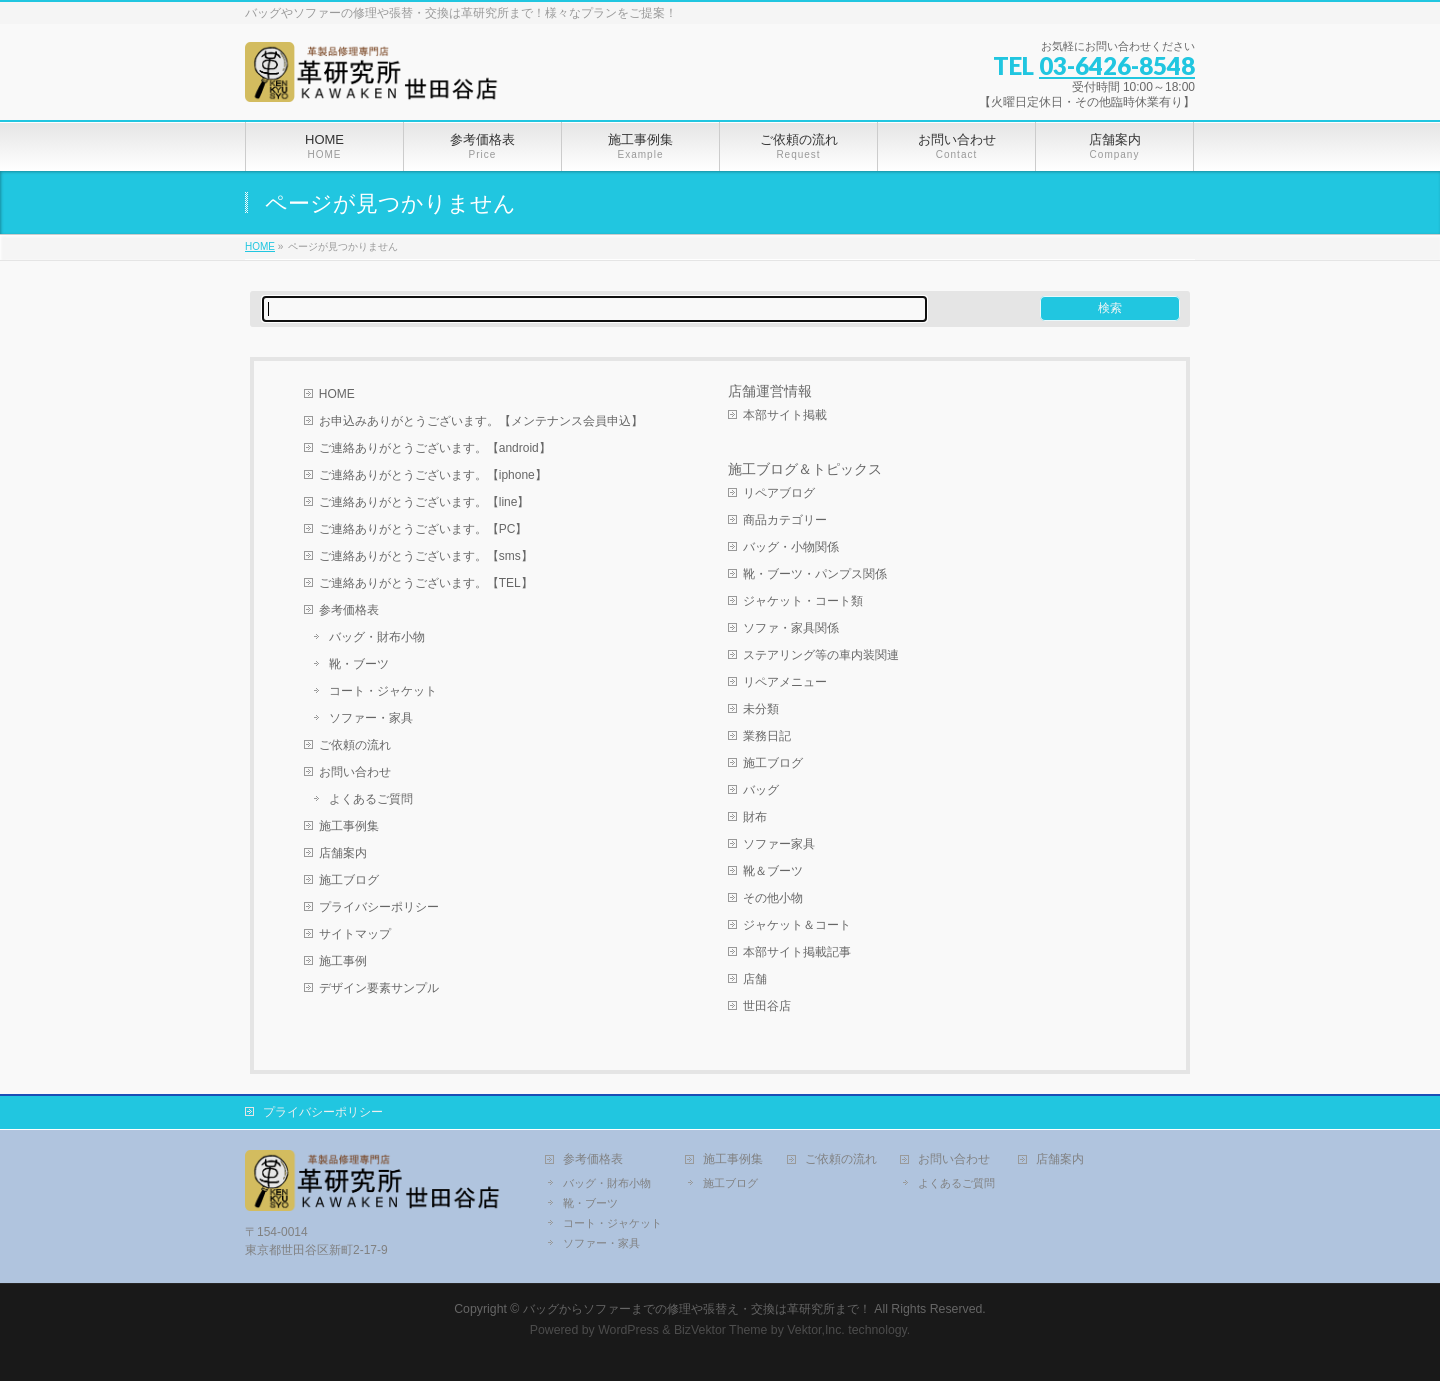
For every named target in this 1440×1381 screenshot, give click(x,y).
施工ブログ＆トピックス (805, 469)
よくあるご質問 (371, 799)
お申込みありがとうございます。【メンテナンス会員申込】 (481, 421)
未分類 (761, 709)
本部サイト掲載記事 (797, 952)
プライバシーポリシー (379, 907)
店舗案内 (343, 853)
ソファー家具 (779, 844)
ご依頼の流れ (355, 745)
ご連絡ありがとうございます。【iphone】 (433, 475)
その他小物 (773, 898)
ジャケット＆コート (797, 925)
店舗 (755, 979)
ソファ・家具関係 (791, 628)
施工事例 (343, 961)
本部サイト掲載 (785, 415)
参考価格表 (349, 610)
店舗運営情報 (770, 391)
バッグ (761, 790)
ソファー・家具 (371, 718)
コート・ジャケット (383, 691)
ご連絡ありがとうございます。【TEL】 (426, 583)
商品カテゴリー (785, 520)
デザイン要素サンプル (379, 988)
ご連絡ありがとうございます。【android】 (435, 448)
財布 (755, 817)
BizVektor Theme (721, 1330)
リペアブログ (779, 493)
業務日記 (767, 736)
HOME (337, 394)
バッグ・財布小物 (377, 637)
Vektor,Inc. (816, 1330)
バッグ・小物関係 (791, 547)
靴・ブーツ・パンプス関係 (815, 574)
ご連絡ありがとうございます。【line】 (424, 502)
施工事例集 (349, 826)
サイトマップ (355, 934)
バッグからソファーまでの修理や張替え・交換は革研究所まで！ (697, 1309)
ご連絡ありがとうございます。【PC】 (423, 529)
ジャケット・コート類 (803, 601)
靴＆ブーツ (773, 871)
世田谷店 (767, 1006)
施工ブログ (349, 880)
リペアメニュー (785, 682)
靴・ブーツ (359, 664)
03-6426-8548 (1117, 65)
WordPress (628, 1330)
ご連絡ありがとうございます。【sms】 (426, 556)
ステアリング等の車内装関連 (821, 655)
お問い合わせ (355, 772)
